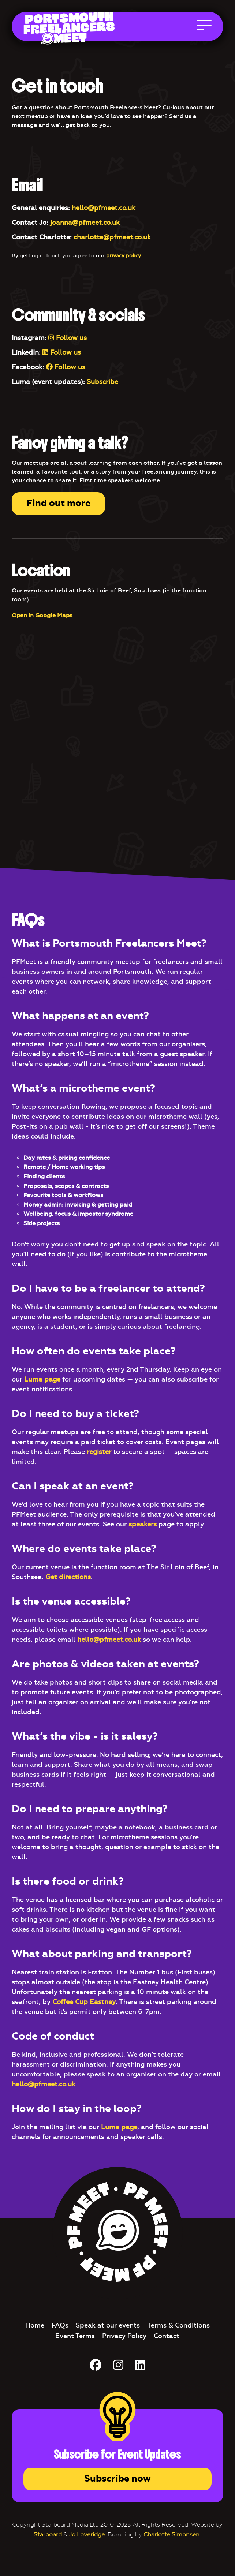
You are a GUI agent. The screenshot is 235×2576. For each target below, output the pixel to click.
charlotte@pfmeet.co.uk (112, 237)
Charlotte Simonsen (171, 2534)
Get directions (68, 1577)
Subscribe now (117, 2479)
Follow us (67, 338)
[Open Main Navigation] (204, 27)
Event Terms (75, 2336)
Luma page (42, 1379)
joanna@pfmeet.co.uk (85, 222)
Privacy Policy (124, 2336)
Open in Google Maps (42, 615)
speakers (142, 1524)
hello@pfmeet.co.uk (103, 208)
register (99, 1452)
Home (34, 2325)
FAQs (60, 2325)
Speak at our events (108, 2325)
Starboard (48, 2534)
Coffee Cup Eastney (84, 2002)
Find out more (58, 503)
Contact (166, 2336)
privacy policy (123, 256)
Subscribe (102, 382)
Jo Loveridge (87, 2534)
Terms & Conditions (178, 2325)
